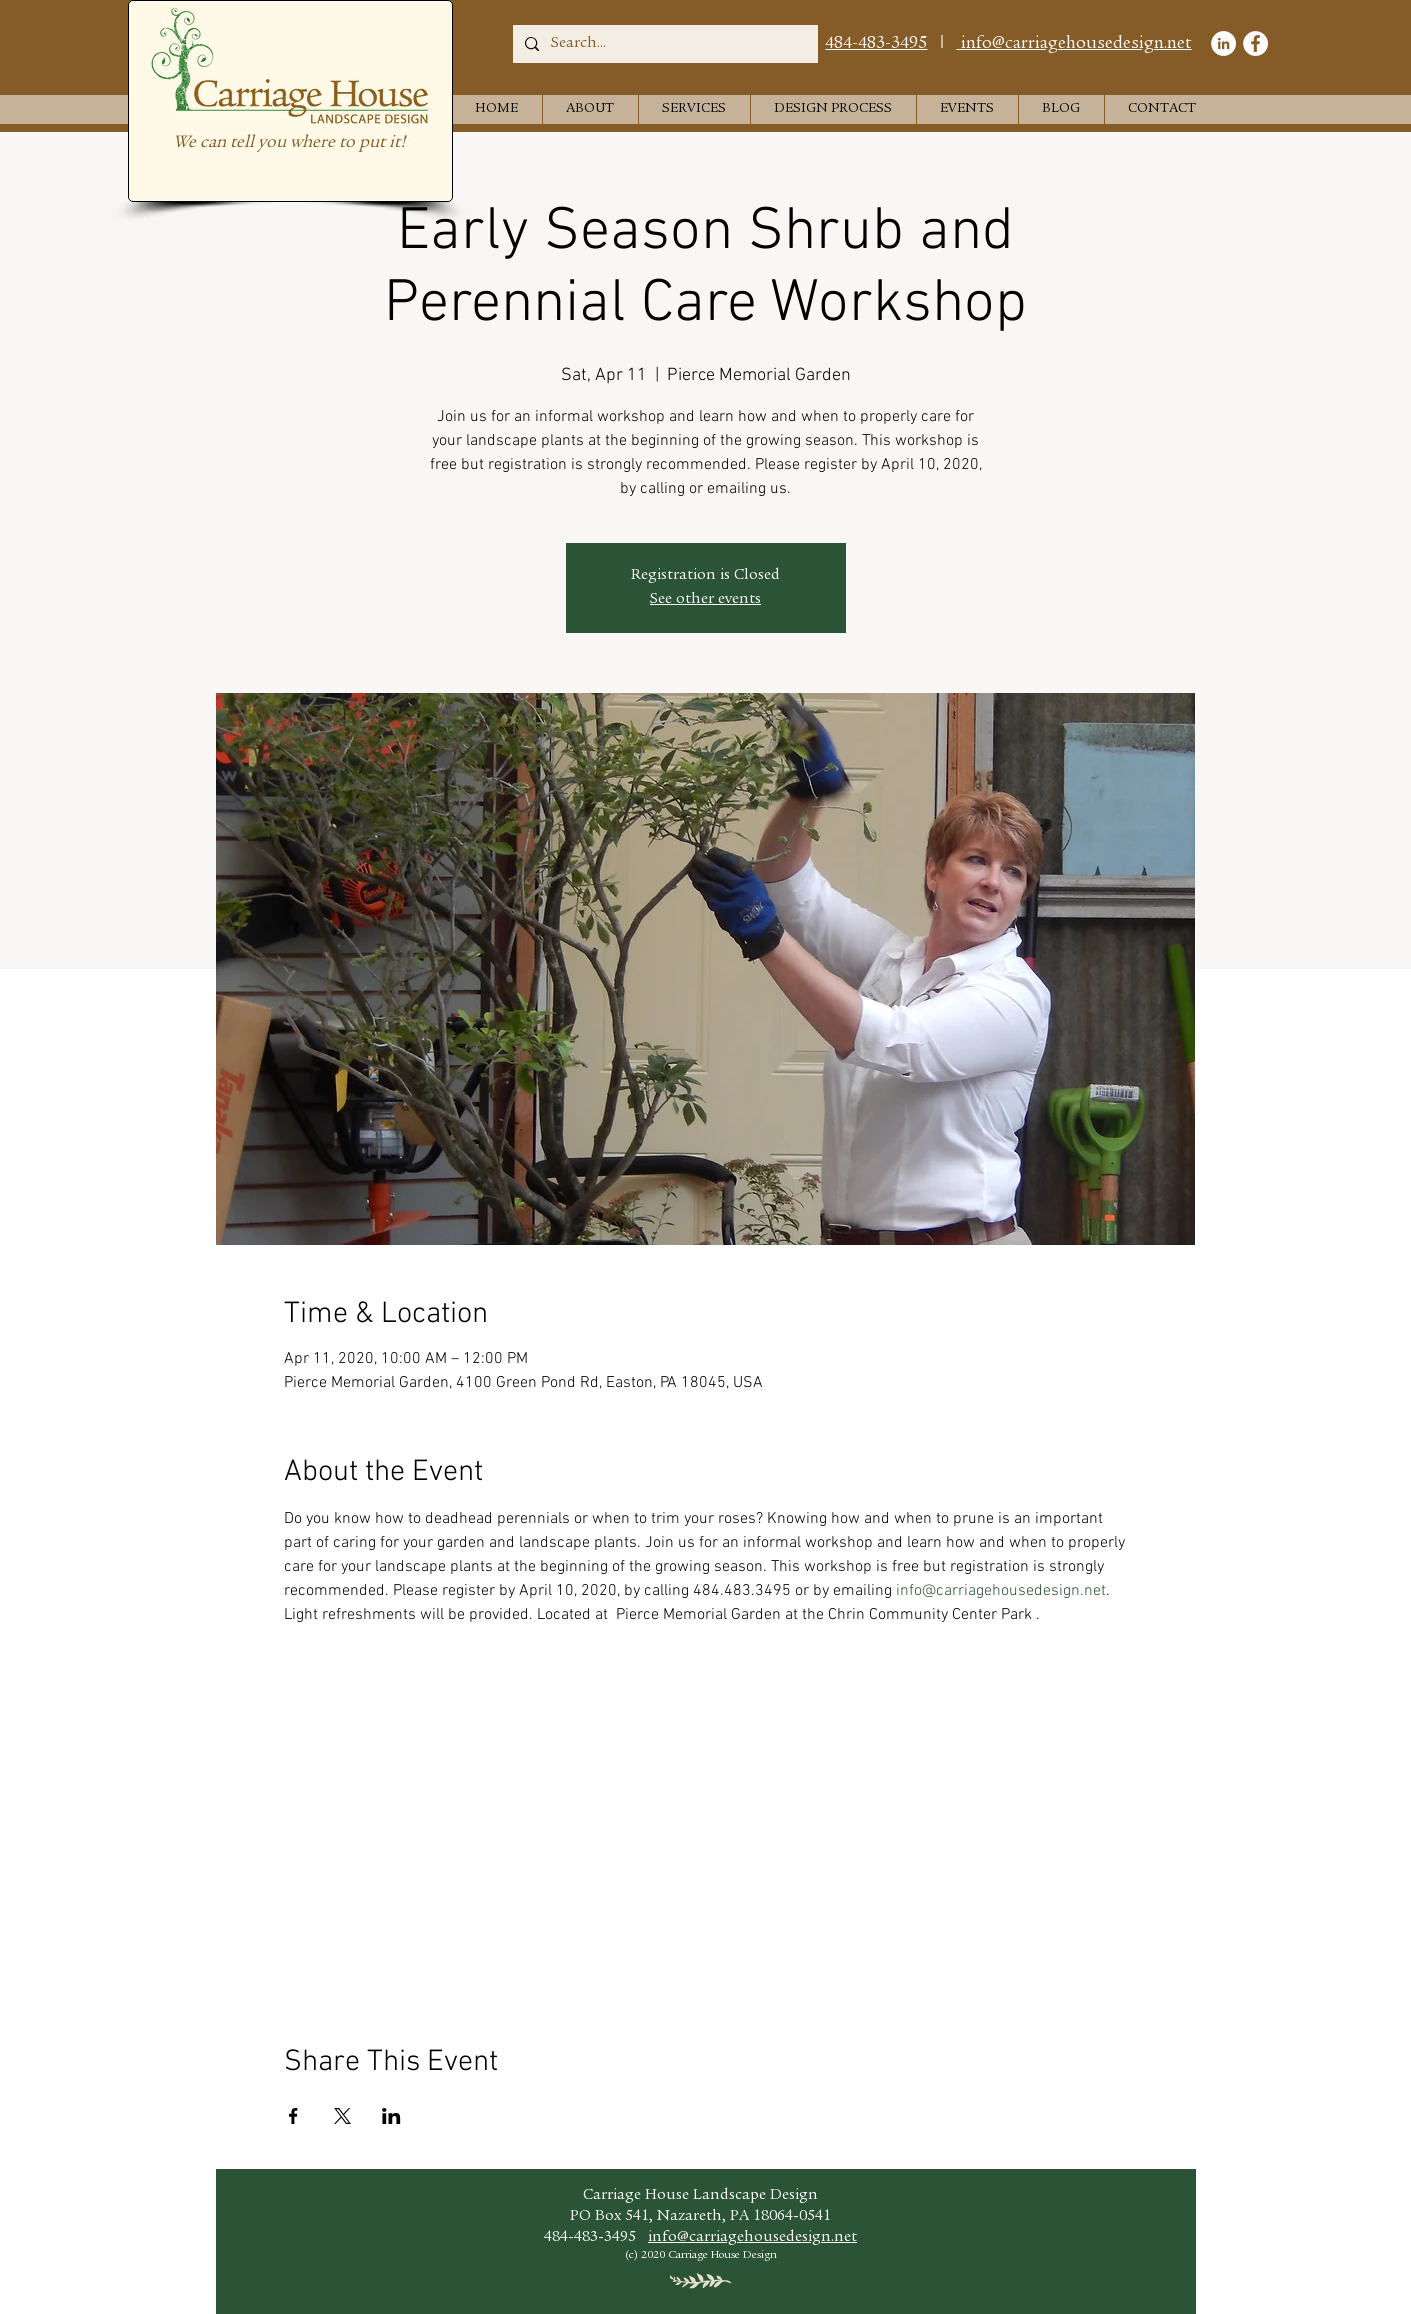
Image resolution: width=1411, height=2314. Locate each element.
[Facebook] (1255, 43)
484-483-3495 (876, 44)
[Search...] (663, 44)
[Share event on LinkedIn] (391, 2116)
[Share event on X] (342, 2116)
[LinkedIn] (1223, 43)
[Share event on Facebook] (293, 2116)
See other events (705, 600)
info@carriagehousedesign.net (1074, 44)
